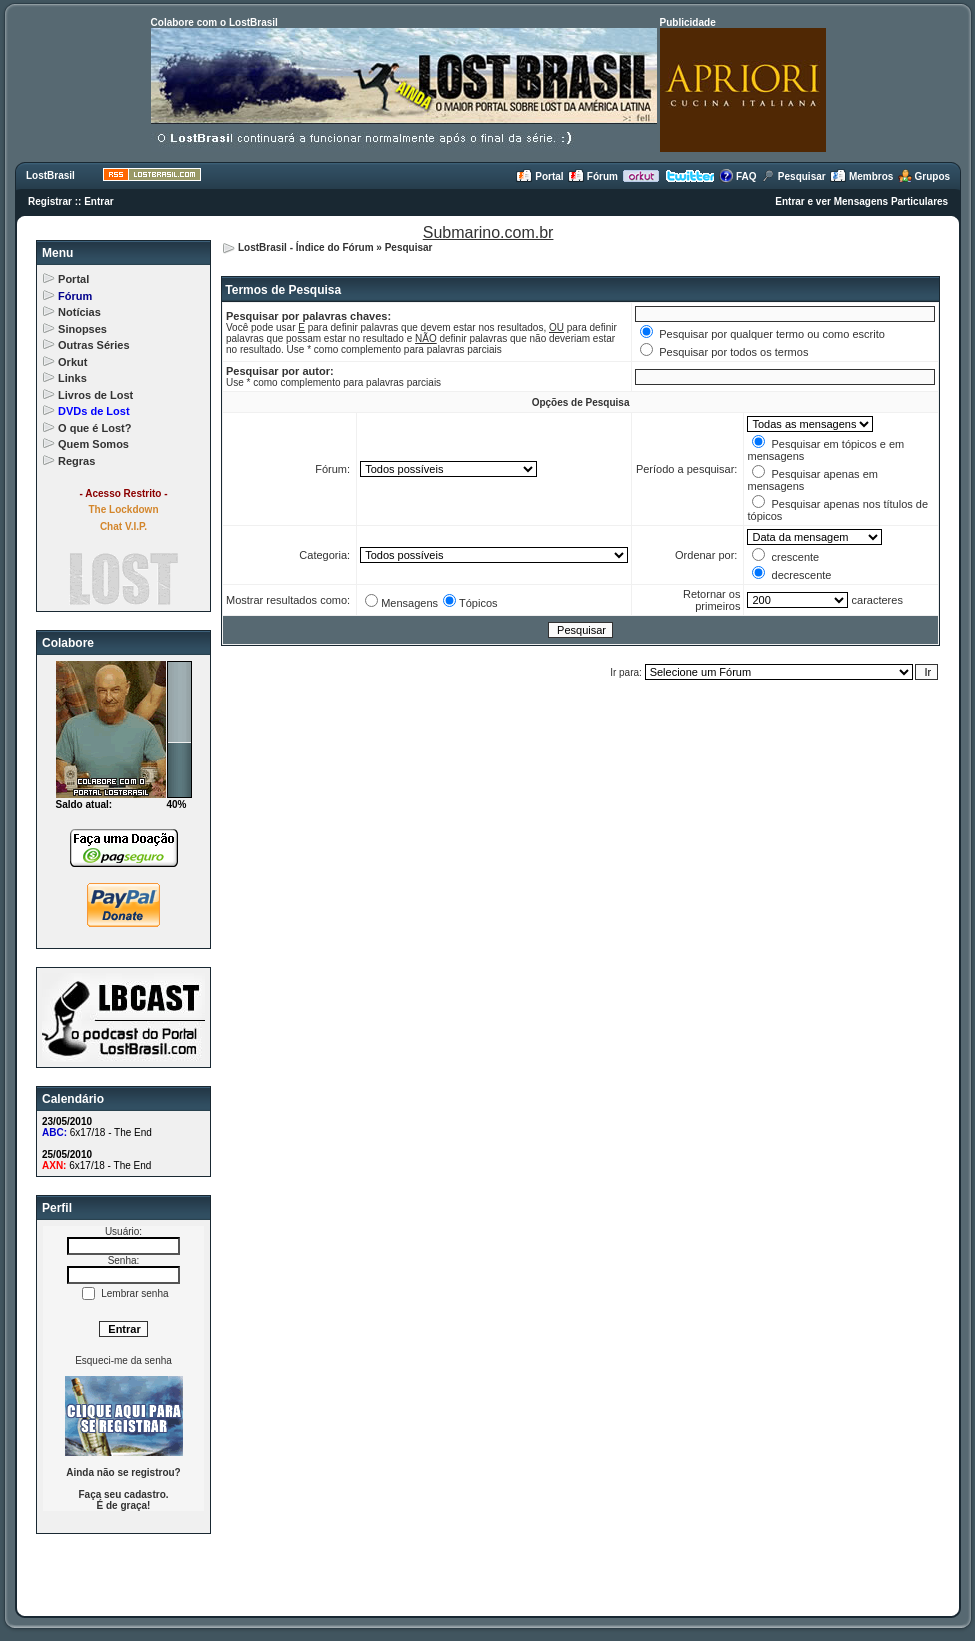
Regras (76, 461)
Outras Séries (94, 345)
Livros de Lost (95, 395)
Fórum (593, 176)
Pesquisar (793, 176)
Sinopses (82, 329)
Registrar (50, 201)
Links (72, 378)
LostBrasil (50, 175)
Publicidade (688, 22)
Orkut (72, 362)
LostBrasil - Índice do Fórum (306, 247)
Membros (861, 176)
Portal (539, 176)
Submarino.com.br (488, 232)
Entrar (98, 201)
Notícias (79, 312)
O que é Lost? (94, 428)
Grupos (924, 176)
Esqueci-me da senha (123, 1360)
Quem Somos (93, 444)
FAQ (737, 176)
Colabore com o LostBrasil (214, 22)
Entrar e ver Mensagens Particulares (861, 201)
